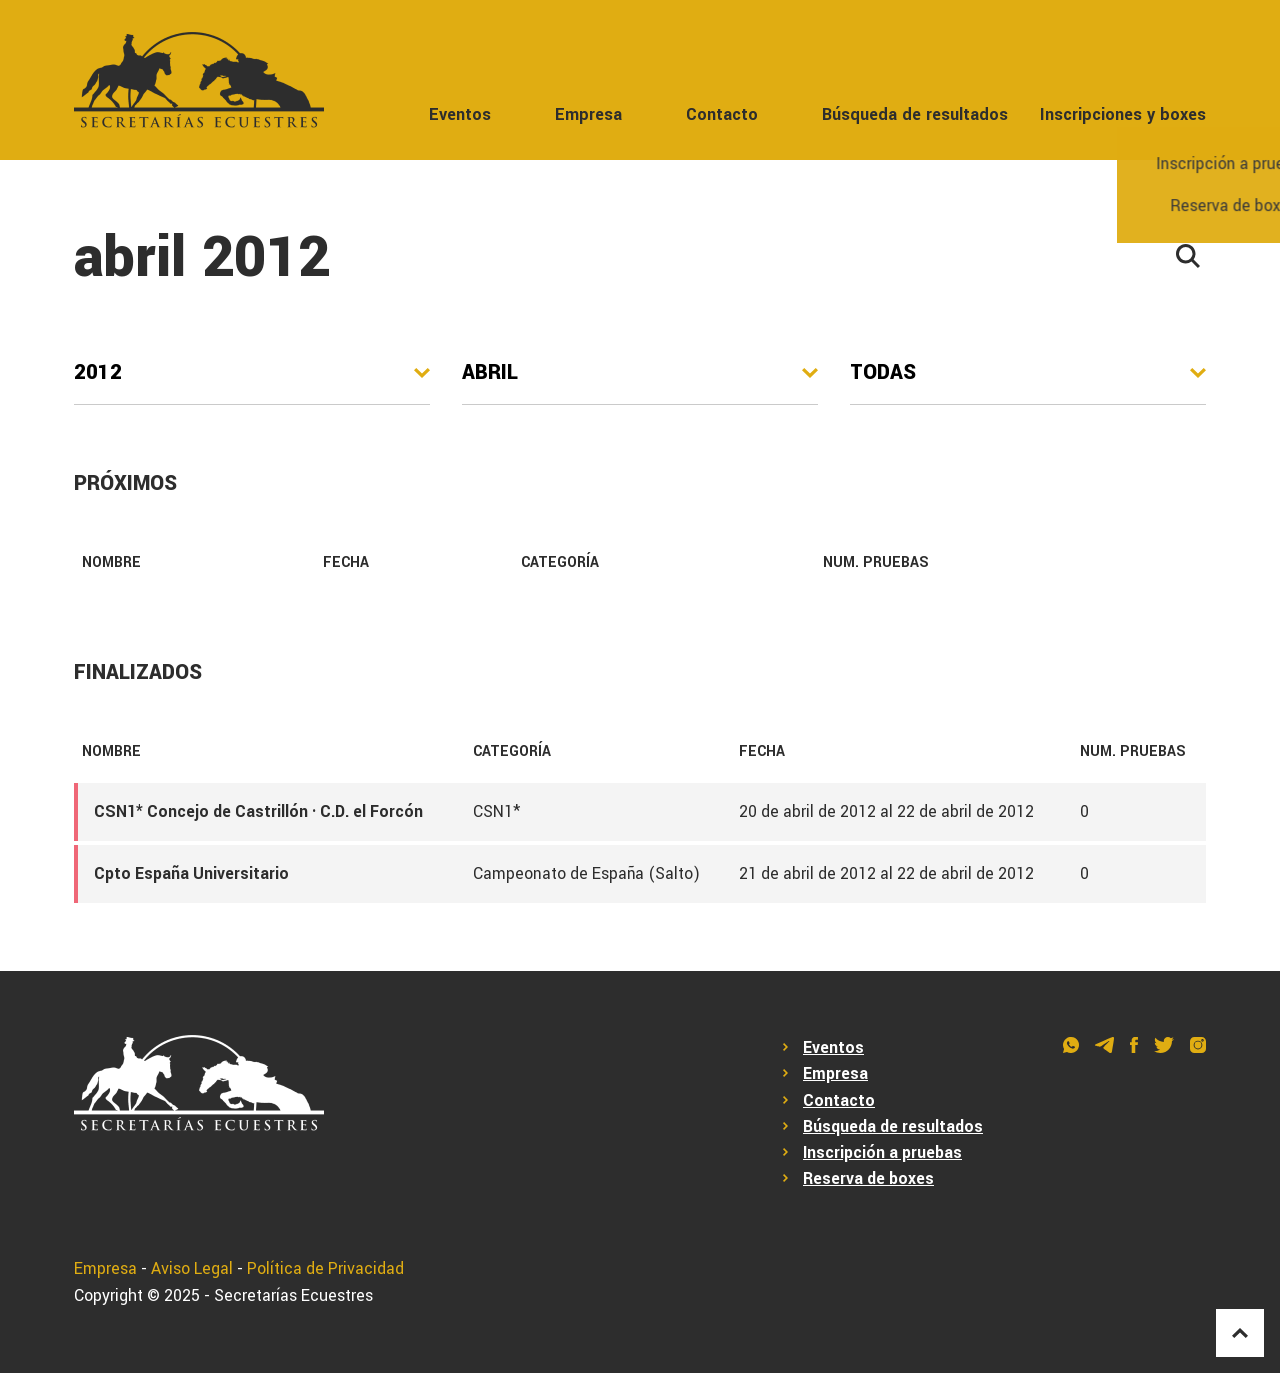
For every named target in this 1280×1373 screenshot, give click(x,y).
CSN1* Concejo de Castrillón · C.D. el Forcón (258, 812)
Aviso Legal (192, 1269)
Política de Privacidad (325, 1269)
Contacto (722, 114)
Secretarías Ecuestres (293, 1296)
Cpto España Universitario (191, 874)
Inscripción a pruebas (882, 1153)
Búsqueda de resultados (915, 114)
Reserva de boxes (868, 1179)
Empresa (588, 114)
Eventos (460, 114)
